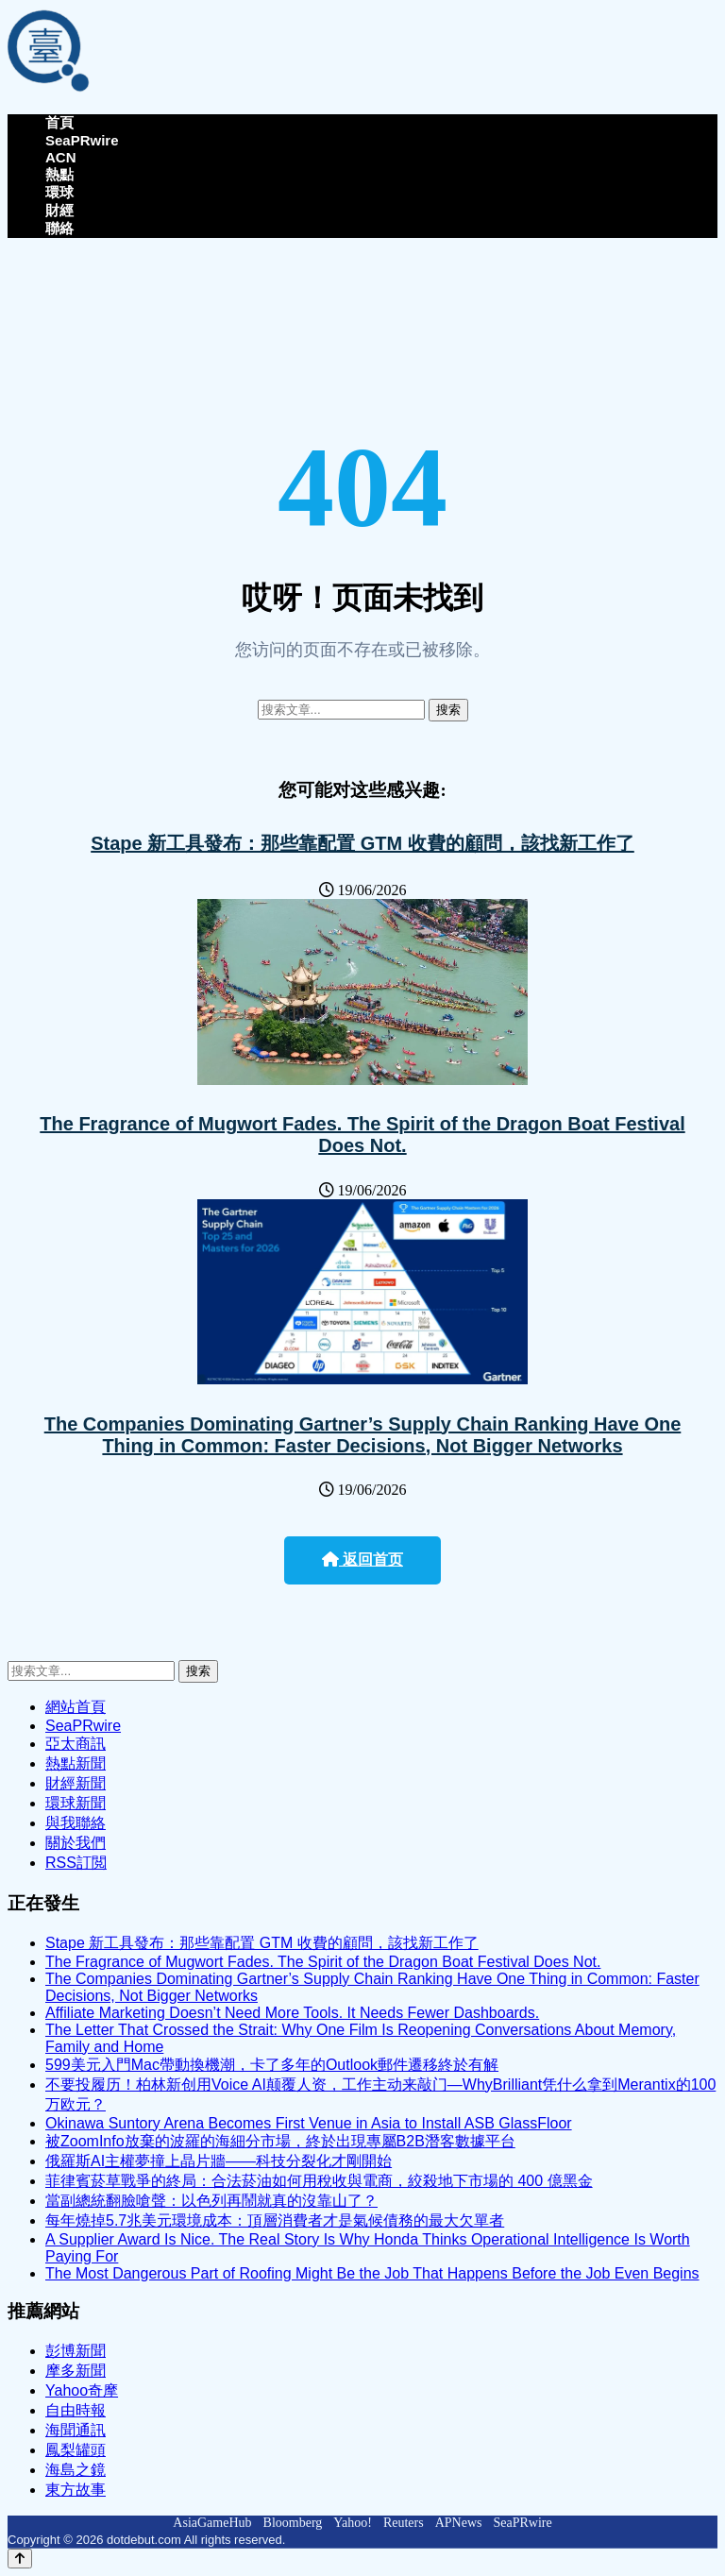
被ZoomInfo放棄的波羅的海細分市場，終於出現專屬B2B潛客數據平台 (280, 2141)
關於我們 (75, 1843)
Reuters (403, 2523)
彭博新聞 (75, 2351)
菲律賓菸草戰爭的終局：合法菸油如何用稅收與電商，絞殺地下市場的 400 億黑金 (319, 2181)
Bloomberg (293, 2523)
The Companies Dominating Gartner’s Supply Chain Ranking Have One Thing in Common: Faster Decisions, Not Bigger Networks (363, 1435)
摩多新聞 (75, 2371)
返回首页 (362, 1559)
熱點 (59, 174)
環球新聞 (75, 1803)
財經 (59, 210)
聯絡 (59, 228)
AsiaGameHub (212, 2523)
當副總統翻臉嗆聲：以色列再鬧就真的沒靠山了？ (211, 2201)
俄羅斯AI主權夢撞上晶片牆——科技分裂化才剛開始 (218, 2161)
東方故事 (75, 2490)
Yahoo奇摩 (81, 2390)
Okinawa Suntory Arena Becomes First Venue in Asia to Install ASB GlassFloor (308, 2123)
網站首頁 (75, 1707)
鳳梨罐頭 (75, 2450)
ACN (60, 157)
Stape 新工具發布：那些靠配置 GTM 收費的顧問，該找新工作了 (362, 843)
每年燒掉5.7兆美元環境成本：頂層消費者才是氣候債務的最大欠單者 (274, 2220)
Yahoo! (352, 2523)
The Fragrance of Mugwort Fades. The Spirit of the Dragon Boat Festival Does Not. (362, 1134)
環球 (59, 192)
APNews (458, 2523)
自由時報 (75, 2410)
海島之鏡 (75, 2470)
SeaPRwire (82, 140)
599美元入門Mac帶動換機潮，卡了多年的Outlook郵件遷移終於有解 (271, 2065)
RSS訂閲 (76, 1863)
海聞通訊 (75, 2430)
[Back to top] (20, 2558)
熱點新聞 (75, 1763)
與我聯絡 (75, 1823)
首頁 (59, 122)
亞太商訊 (75, 1744)
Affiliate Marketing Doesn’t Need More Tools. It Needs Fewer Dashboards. (292, 2013)
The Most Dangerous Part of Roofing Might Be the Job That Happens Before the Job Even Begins (372, 2273)
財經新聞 (75, 1783)
